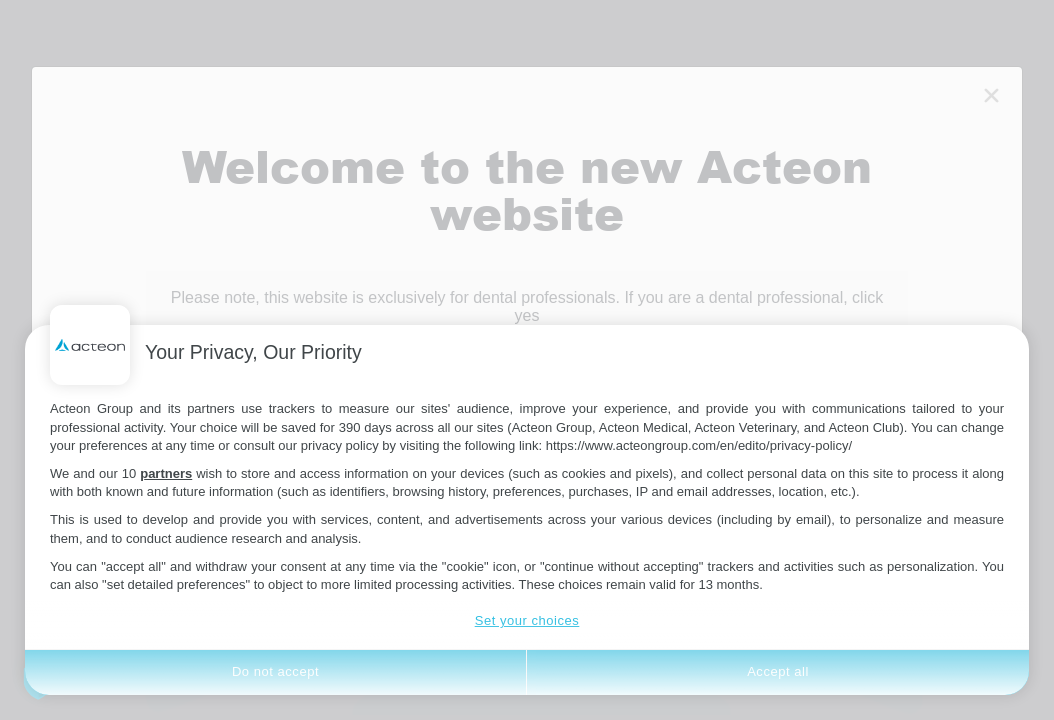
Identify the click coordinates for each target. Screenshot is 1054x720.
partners (166, 473)
